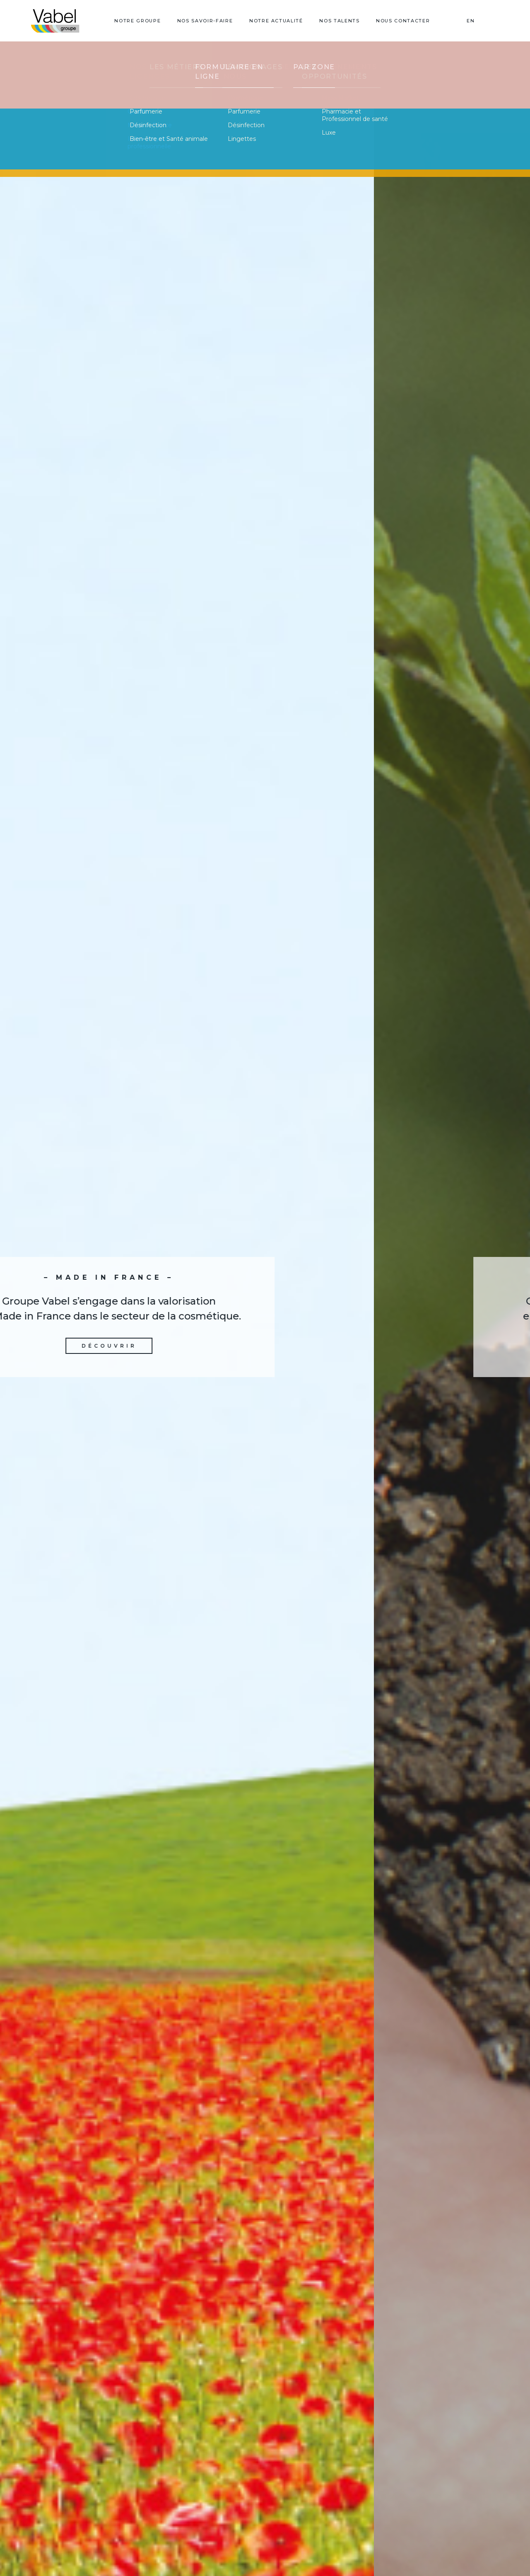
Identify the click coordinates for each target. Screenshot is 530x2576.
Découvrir (265, 1350)
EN (471, 21)
